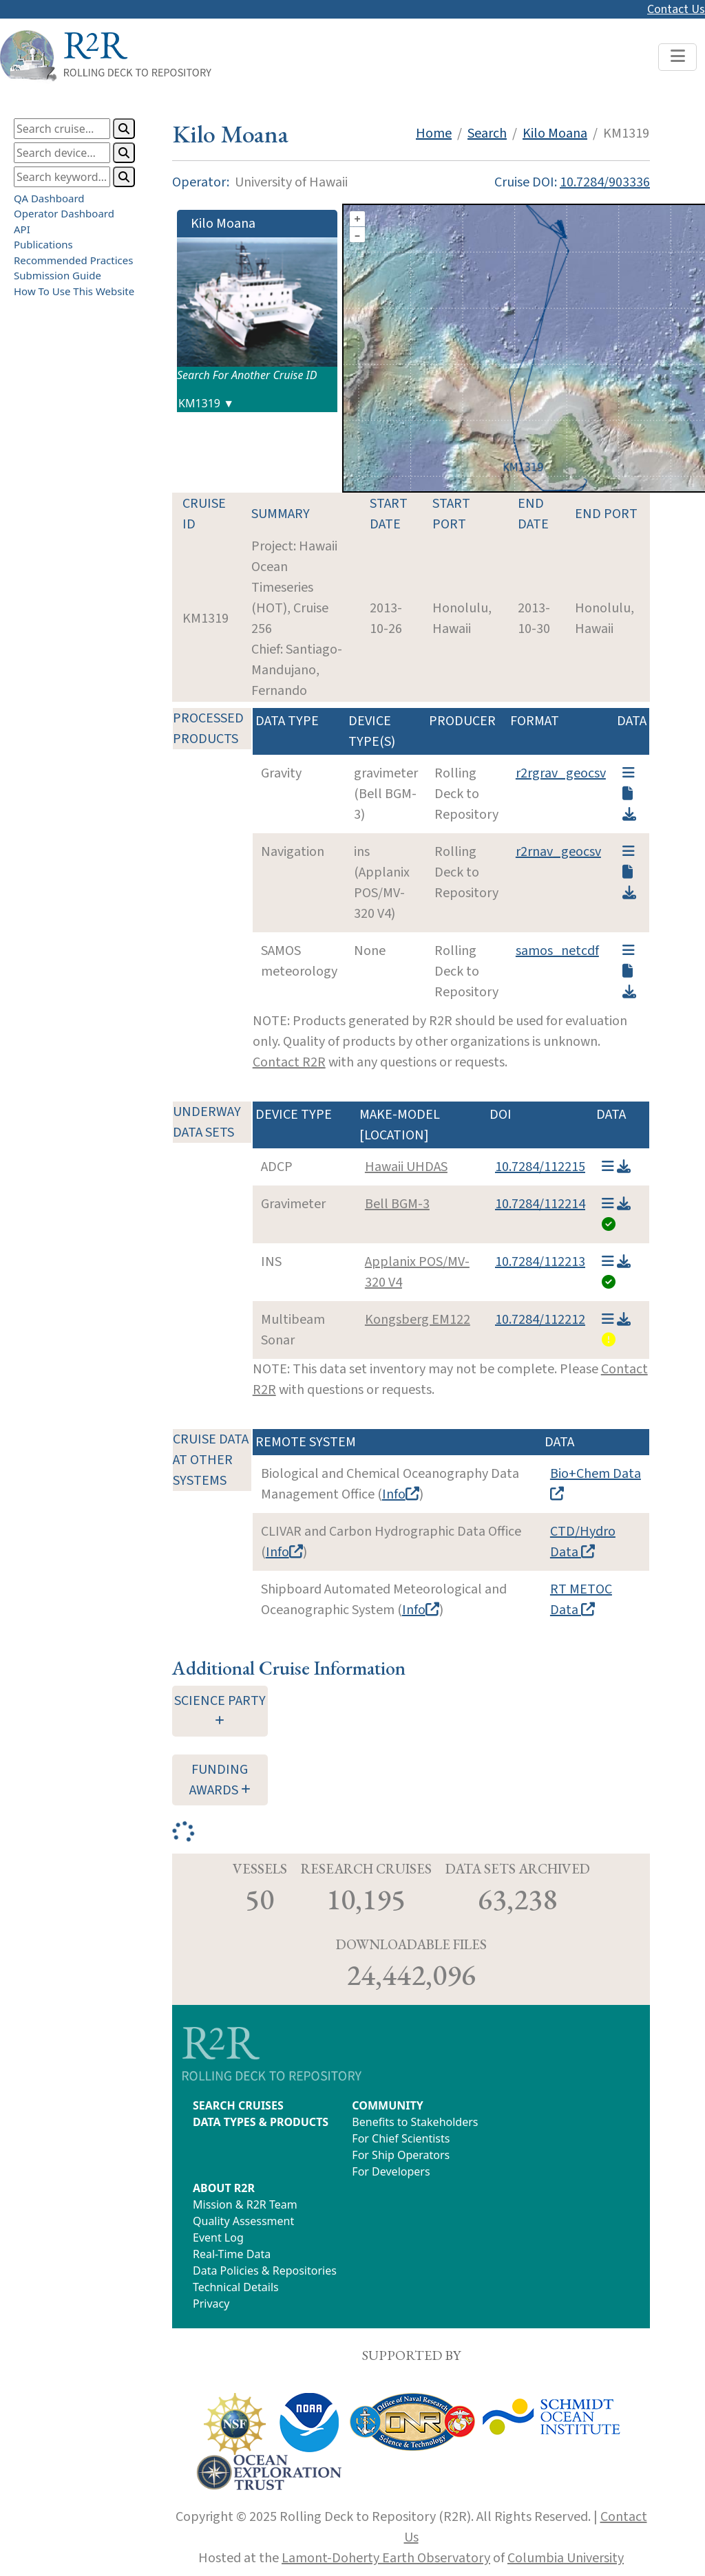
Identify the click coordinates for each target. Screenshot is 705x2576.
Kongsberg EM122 (417, 1319)
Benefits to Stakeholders (415, 2121)
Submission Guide (57, 275)
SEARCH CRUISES (238, 2105)
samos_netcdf (557, 950)
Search (487, 133)
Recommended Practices (73, 260)
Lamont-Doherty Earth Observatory (386, 2558)
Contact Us (676, 9)
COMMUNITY (387, 2105)
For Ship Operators (401, 2154)
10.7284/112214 (540, 1204)
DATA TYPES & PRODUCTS (260, 2121)
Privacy (211, 2303)
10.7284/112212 (540, 1319)
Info (400, 1494)
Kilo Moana (555, 133)
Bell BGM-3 (397, 1204)
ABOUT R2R (224, 2188)
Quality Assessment (243, 2221)
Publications (43, 244)
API (22, 229)
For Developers (391, 2171)
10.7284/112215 (540, 1167)
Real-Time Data (232, 2254)
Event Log (218, 2237)
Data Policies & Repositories (265, 2270)
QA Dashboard (49, 198)
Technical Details (236, 2287)
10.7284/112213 (540, 1261)
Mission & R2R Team (245, 2204)
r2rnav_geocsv (558, 851)
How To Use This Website (74, 291)
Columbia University (565, 2558)
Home (434, 133)
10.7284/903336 (605, 182)
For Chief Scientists (401, 2138)
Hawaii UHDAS (406, 1167)
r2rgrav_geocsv (561, 773)
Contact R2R (289, 1062)
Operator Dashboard (64, 213)
